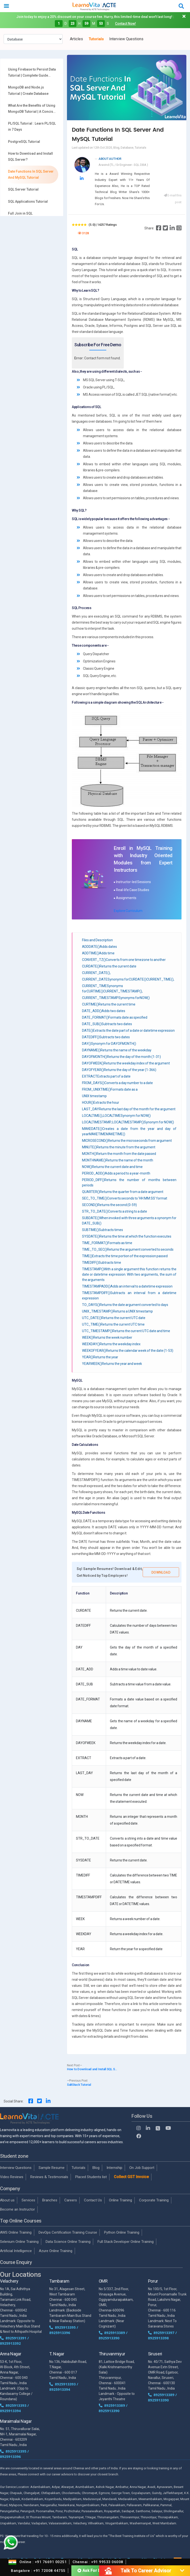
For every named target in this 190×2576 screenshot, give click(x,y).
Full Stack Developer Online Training (126, 2241)
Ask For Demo (93, 2570)
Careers (70, 2200)
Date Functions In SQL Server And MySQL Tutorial (31, 174)
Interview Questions (126, 39)
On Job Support (141, 2167)
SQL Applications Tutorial (28, 201)
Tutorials (96, 39)
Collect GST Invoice (131, 2176)
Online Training (120, 2200)
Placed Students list (91, 2177)
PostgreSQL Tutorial (24, 142)
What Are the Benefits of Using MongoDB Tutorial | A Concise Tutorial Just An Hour (31, 109)
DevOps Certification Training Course (68, 2232)
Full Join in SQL (20, 213)
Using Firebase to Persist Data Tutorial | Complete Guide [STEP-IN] (32, 73)
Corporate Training (154, 2200)
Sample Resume (52, 2167)
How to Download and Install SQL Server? (30, 156)
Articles (76, 39)
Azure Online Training (55, 2251)
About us (7, 2200)
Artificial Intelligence (16, 2251)
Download (160, 1572)
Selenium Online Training (19, 2241)
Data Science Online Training (68, 2241)
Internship (114, 2167)
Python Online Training (121, 2232)
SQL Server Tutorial (23, 189)
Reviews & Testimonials (49, 2177)
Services (28, 2200)
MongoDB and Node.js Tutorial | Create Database (28, 90)
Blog (95, 2167)
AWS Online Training (16, 2232)
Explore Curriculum (128, 911)
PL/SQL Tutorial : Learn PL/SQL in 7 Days (32, 126)
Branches (49, 2200)
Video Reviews (11, 2177)
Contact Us (93, 2200)
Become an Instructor (17, 2209)
